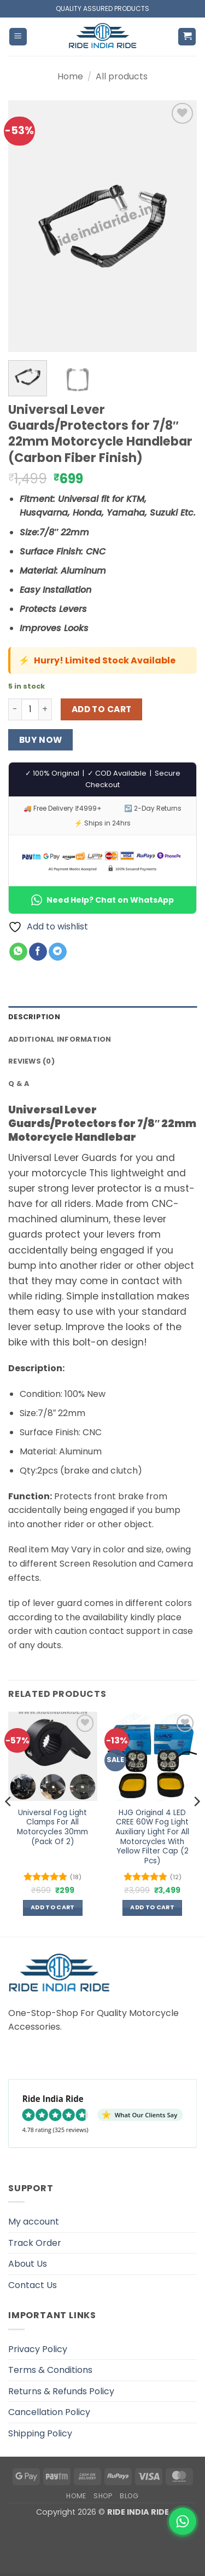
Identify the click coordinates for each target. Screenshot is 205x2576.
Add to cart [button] (53, 1907)
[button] (18, 37)
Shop (102, 2495)
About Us (27, 2263)
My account (33, 2221)
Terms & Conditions (50, 2370)
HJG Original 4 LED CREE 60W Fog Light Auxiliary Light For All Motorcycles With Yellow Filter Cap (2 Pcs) (152, 1837)
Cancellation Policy (49, 2412)
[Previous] (8, 1823)
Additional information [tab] (60, 1039)
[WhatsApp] (182, 2521)
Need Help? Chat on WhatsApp (102, 899)
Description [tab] (34, 1016)
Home (70, 76)
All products (122, 76)
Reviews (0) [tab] (31, 1061)
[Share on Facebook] (38, 952)
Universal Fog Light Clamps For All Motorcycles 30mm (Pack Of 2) (52, 1827)
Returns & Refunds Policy (61, 2391)
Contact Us (32, 2285)
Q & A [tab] (18, 1083)
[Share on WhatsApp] (18, 952)
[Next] (196, 1823)
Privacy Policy (37, 2349)
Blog (129, 2495)
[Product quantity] (30, 709)
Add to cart (102, 709)
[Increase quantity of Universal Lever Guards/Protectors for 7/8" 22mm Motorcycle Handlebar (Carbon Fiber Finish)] (45, 709)
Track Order (34, 2243)
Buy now (40, 740)
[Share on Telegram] (58, 952)
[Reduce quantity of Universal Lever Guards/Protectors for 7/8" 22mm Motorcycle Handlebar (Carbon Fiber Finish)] (14, 709)
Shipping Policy (40, 2433)
